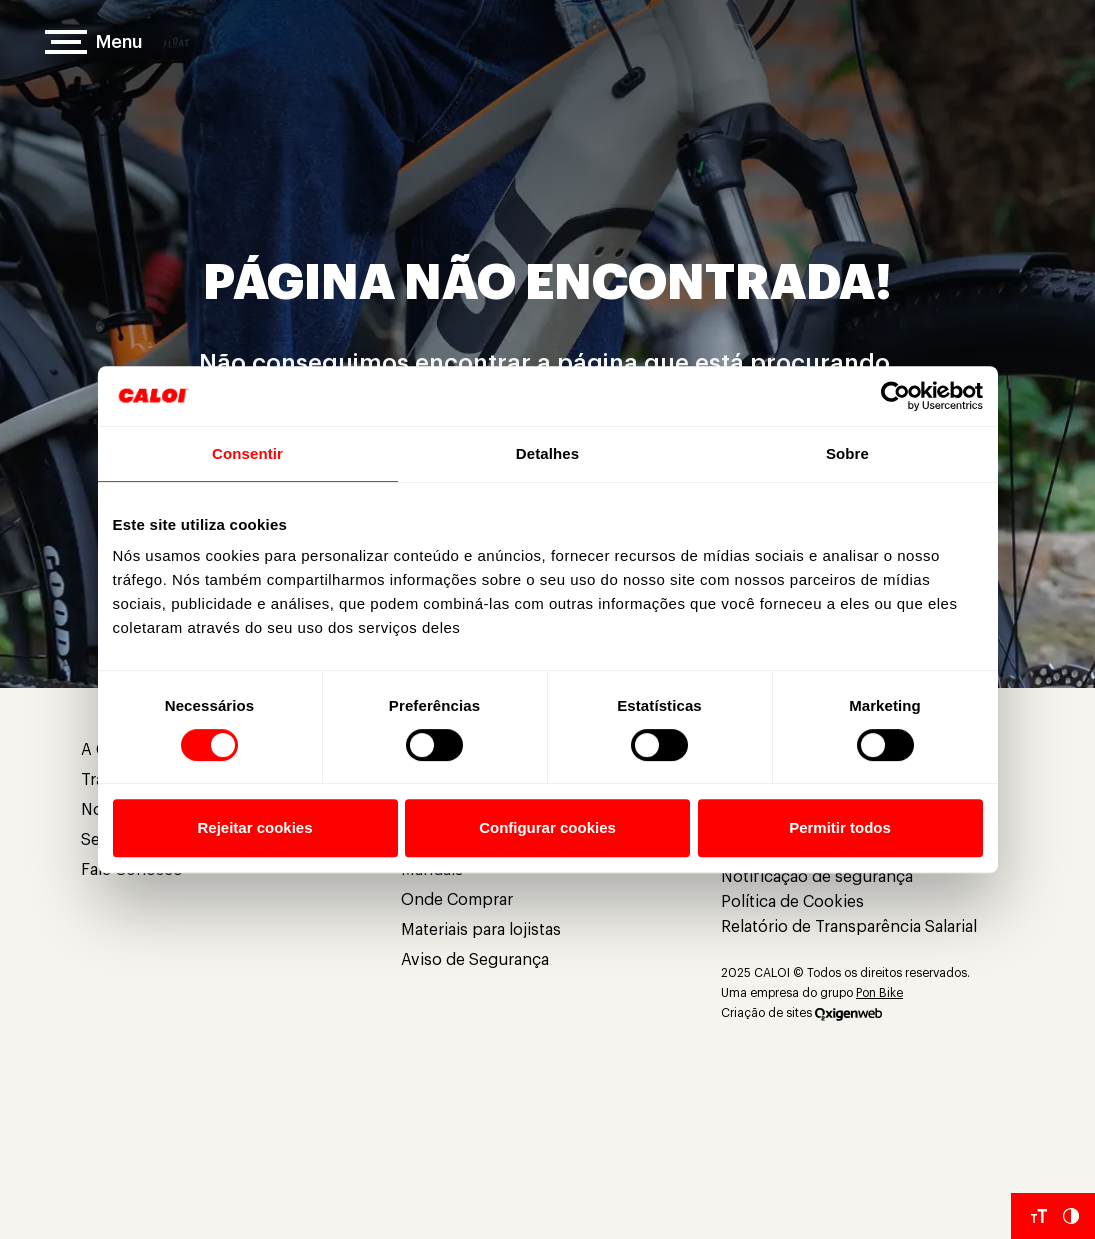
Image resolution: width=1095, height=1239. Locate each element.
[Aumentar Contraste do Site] (1071, 1216)
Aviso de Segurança (475, 960)
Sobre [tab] (847, 453)
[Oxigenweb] (848, 1013)
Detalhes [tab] (547, 453)
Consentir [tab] (247, 453)
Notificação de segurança (817, 877)
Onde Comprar (457, 900)
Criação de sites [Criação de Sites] (766, 1013)
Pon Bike (879, 993)
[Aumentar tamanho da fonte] (1039, 1216)
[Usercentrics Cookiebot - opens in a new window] (895, 396)
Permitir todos (840, 827)
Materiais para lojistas (481, 930)
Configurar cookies (547, 827)
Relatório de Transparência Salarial (849, 927)
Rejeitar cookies (254, 827)
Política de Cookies (792, 902)
